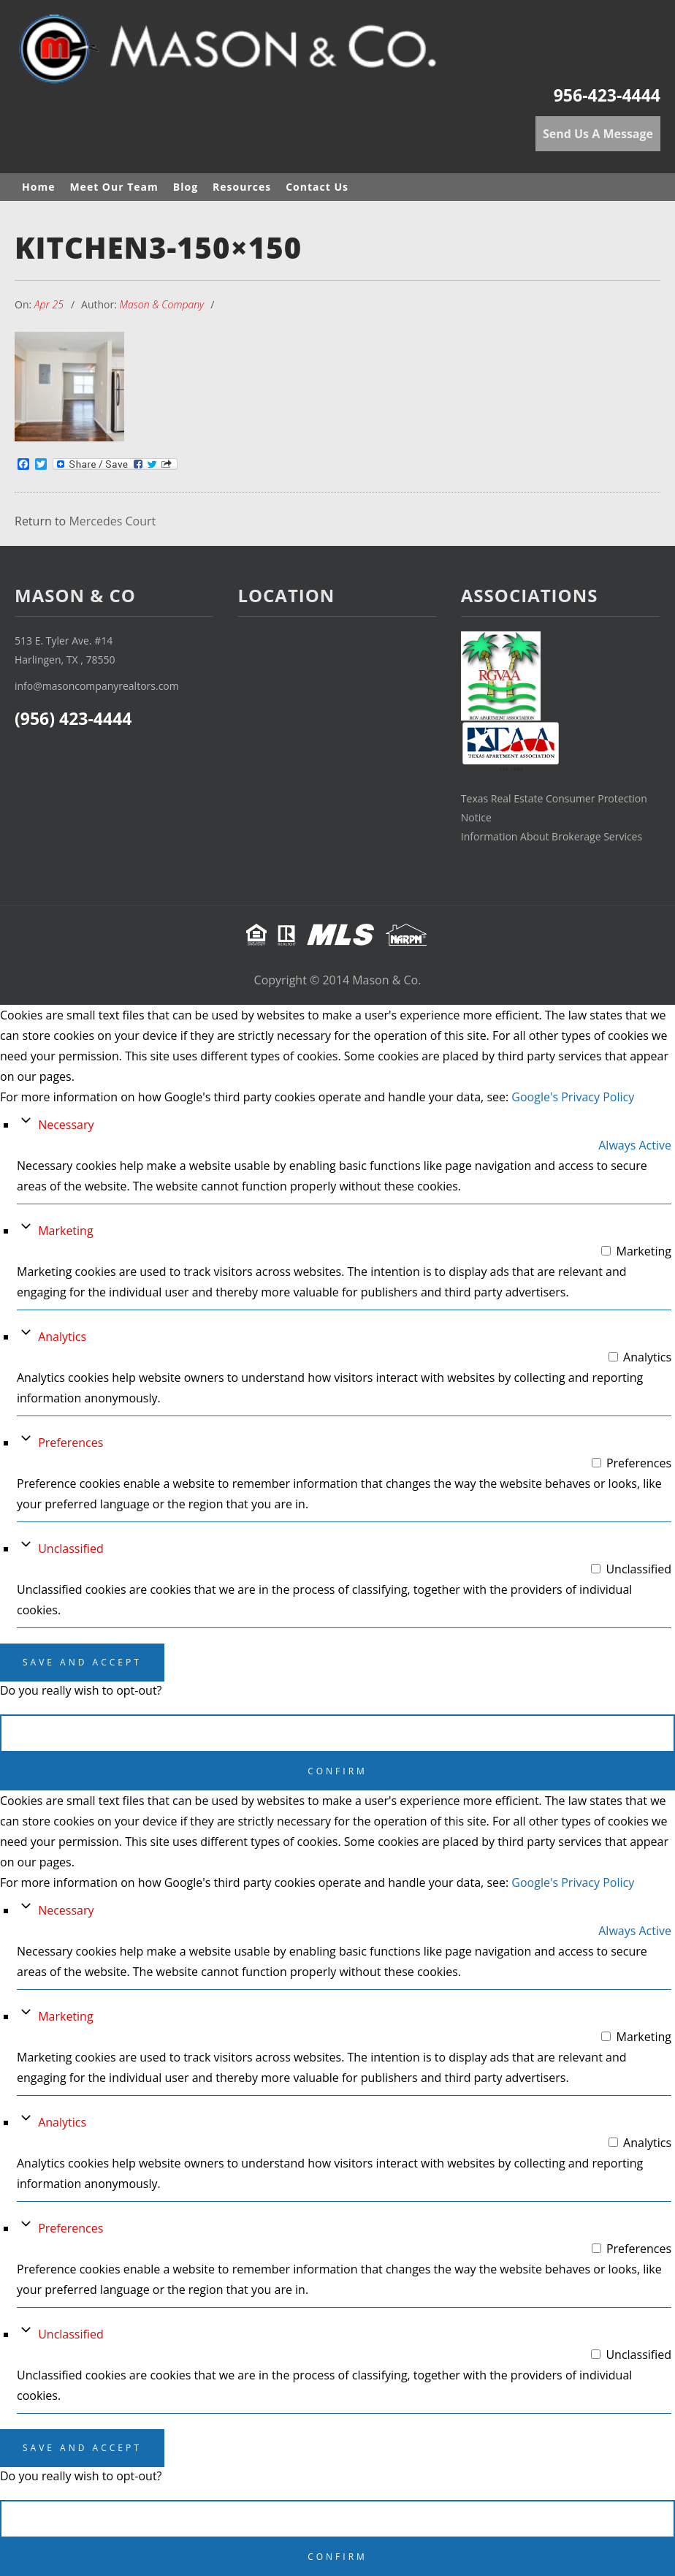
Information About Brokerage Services (551, 836)
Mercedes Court (112, 522)
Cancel (338, 1733)
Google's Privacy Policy (572, 1097)
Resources (242, 187)
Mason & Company (162, 304)
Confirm (337, 1771)
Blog (185, 187)
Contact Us (317, 187)
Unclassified (71, 1548)
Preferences (70, 1443)
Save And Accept (82, 1662)
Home (38, 187)
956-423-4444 (607, 95)
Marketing (65, 1231)
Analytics (62, 1337)
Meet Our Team (113, 187)
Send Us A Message (598, 134)
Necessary (66, 1125)
